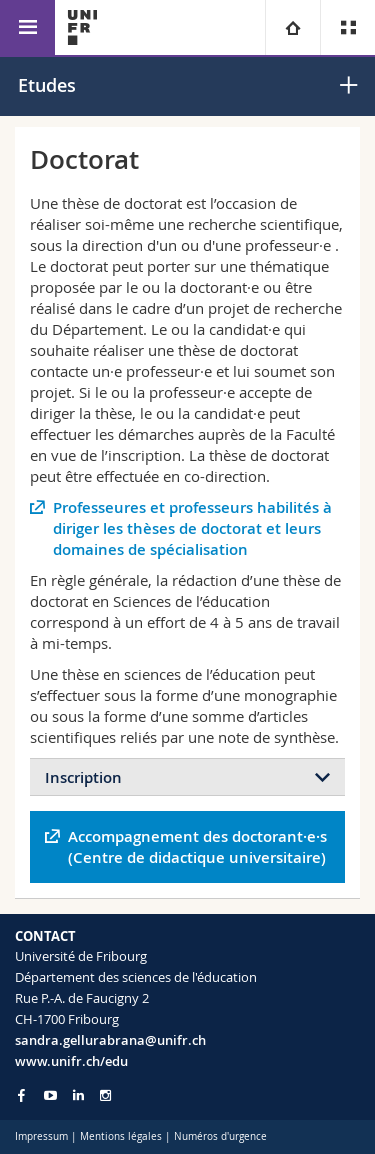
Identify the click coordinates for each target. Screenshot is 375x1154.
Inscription (83, 777)
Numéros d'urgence (220, 1136)
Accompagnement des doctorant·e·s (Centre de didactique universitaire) (197, 847)
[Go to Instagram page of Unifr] (105, 1095)
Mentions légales (121, 1136)
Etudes (47, 85)
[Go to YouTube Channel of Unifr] (50, 1095)
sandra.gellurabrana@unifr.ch (110, 1040)
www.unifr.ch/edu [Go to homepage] (71, 1061)
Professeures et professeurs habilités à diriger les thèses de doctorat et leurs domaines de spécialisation (192, 528)
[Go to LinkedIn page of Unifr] (78, 1095)
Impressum (41, 1136)
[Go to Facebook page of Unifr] (21, 1095)
